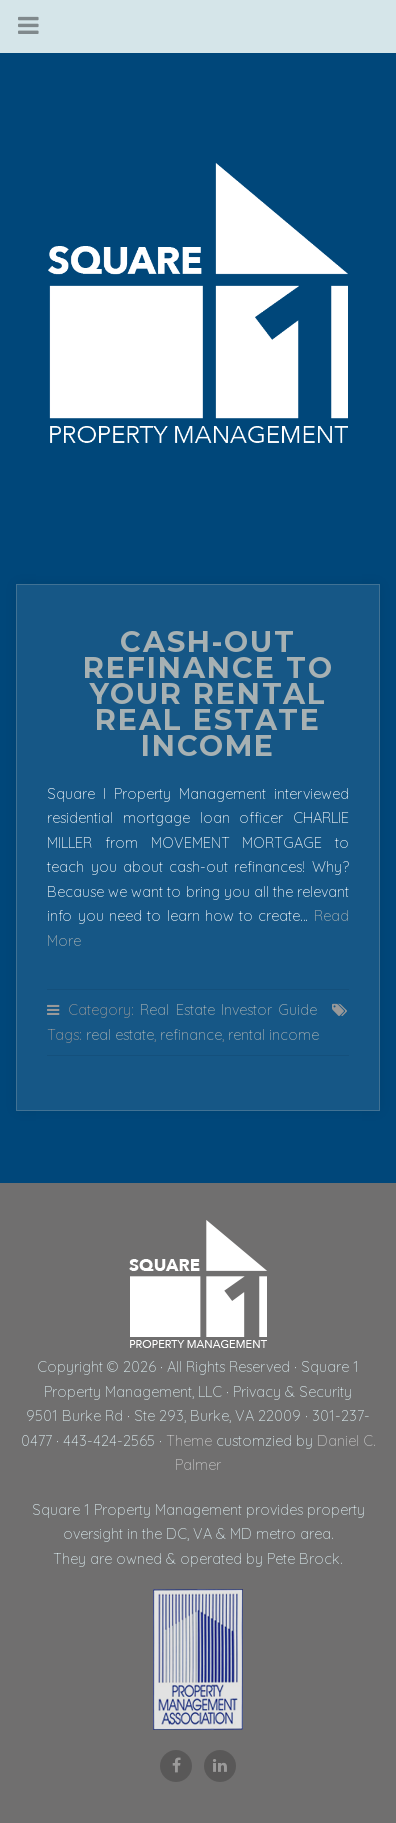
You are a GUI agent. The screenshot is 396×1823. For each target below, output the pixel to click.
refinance (191, 1035)
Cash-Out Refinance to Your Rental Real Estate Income (208, 693)
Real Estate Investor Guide (228, 1010)
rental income (273, 1035)
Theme (189, 1441)
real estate (120, 1035)
